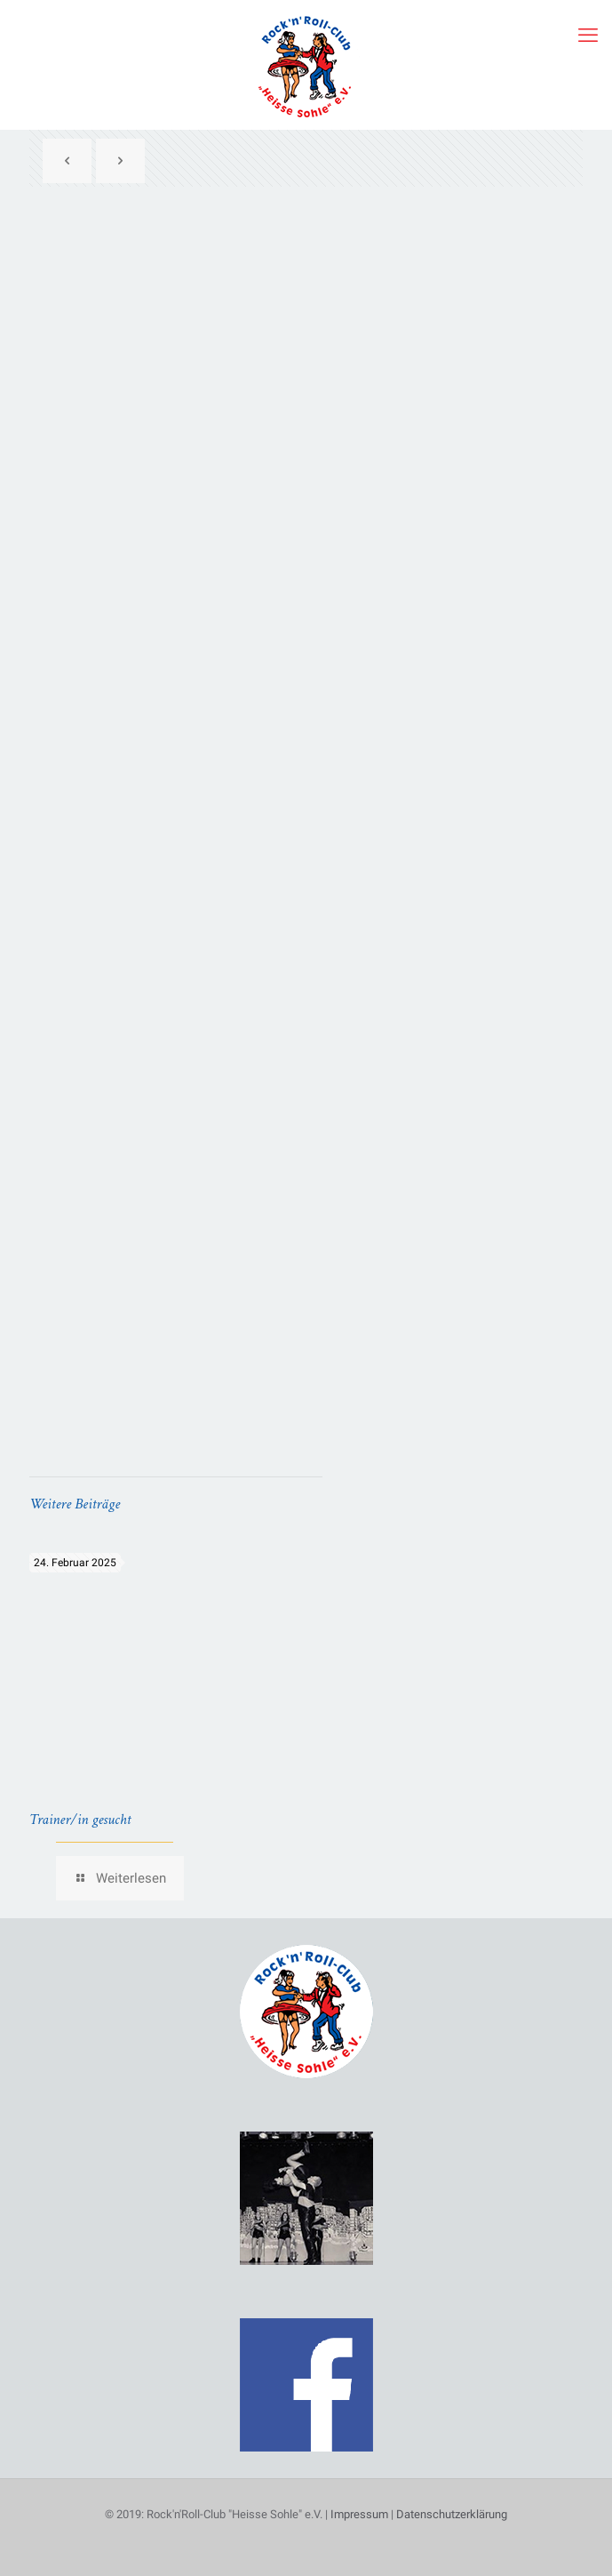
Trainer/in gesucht (80, 1819)
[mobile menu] (588, 35)
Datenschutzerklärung (451, 2514)
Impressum (359, 2514)
